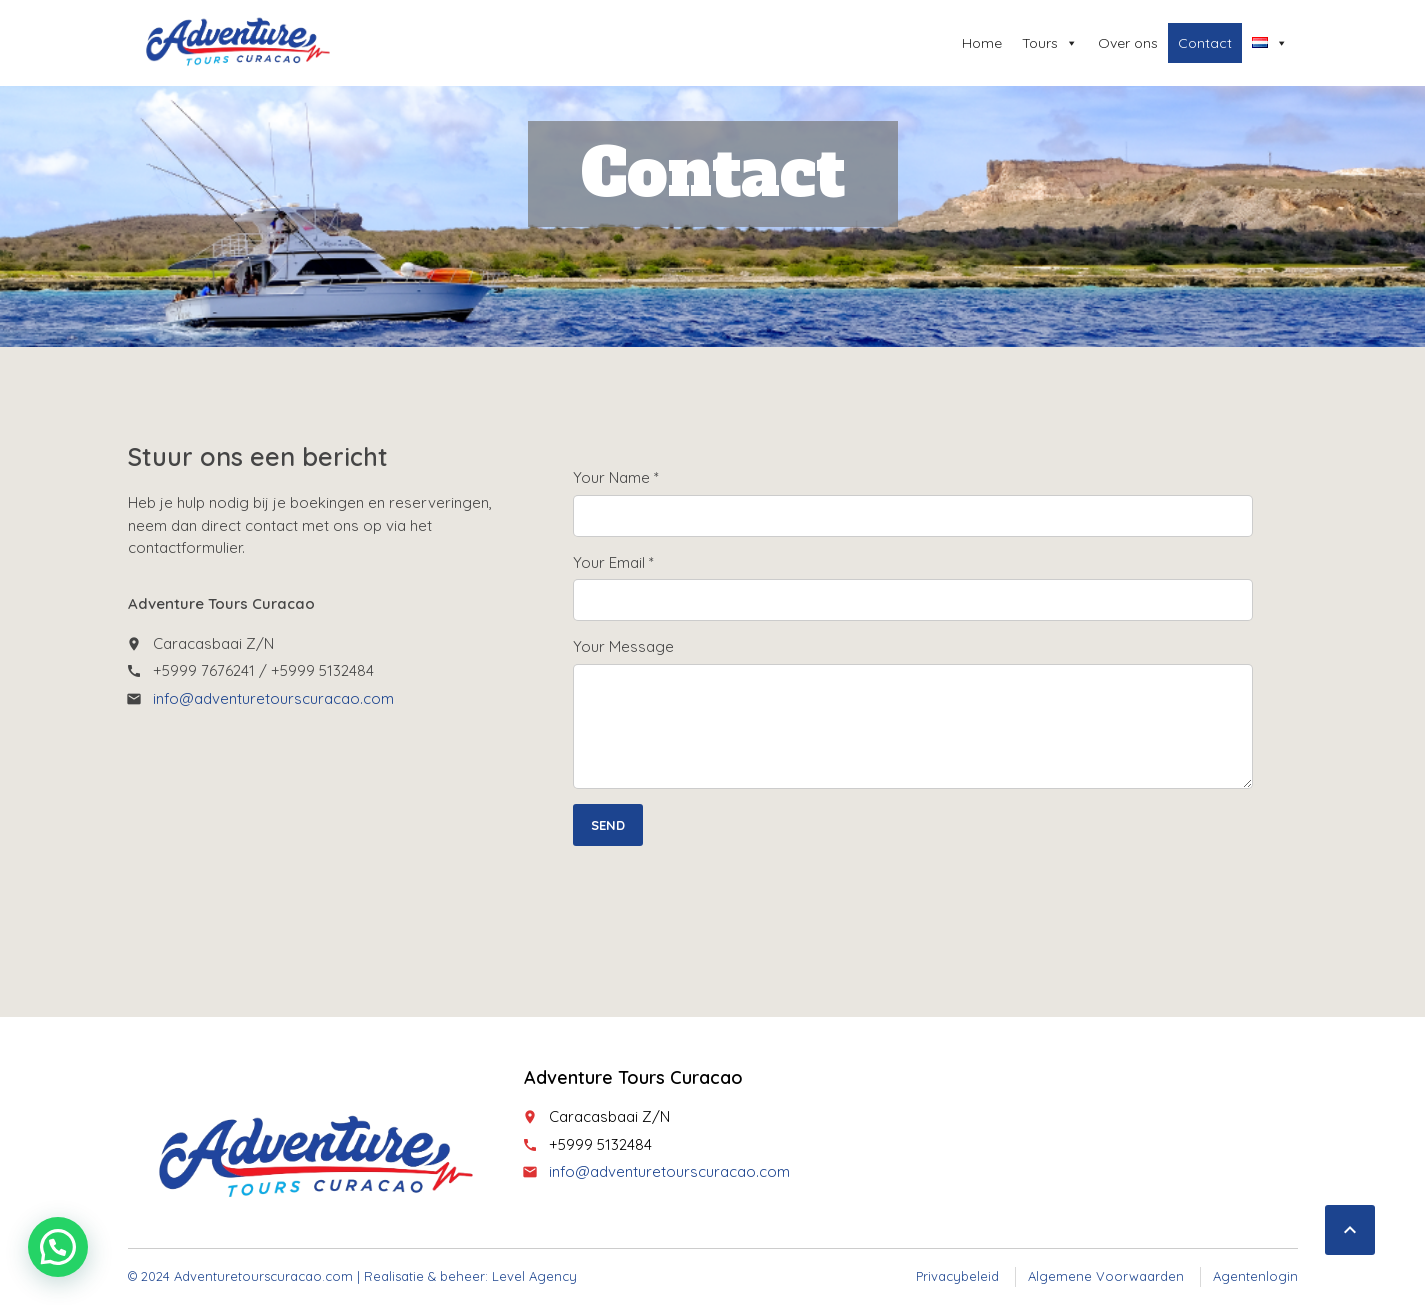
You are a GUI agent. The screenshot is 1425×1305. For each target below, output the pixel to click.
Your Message (623, 646)
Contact (1205, 43)
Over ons (1128, 43)
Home (982, 43)
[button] (58, 1247)
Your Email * (613, 562)
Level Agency (534, 1276)
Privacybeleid (957, 1276)
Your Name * (616, 477)
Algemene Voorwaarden (1106, 1276)
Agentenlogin (1255, 1276)
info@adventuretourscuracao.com (273, 698)
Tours (1050, 43)
